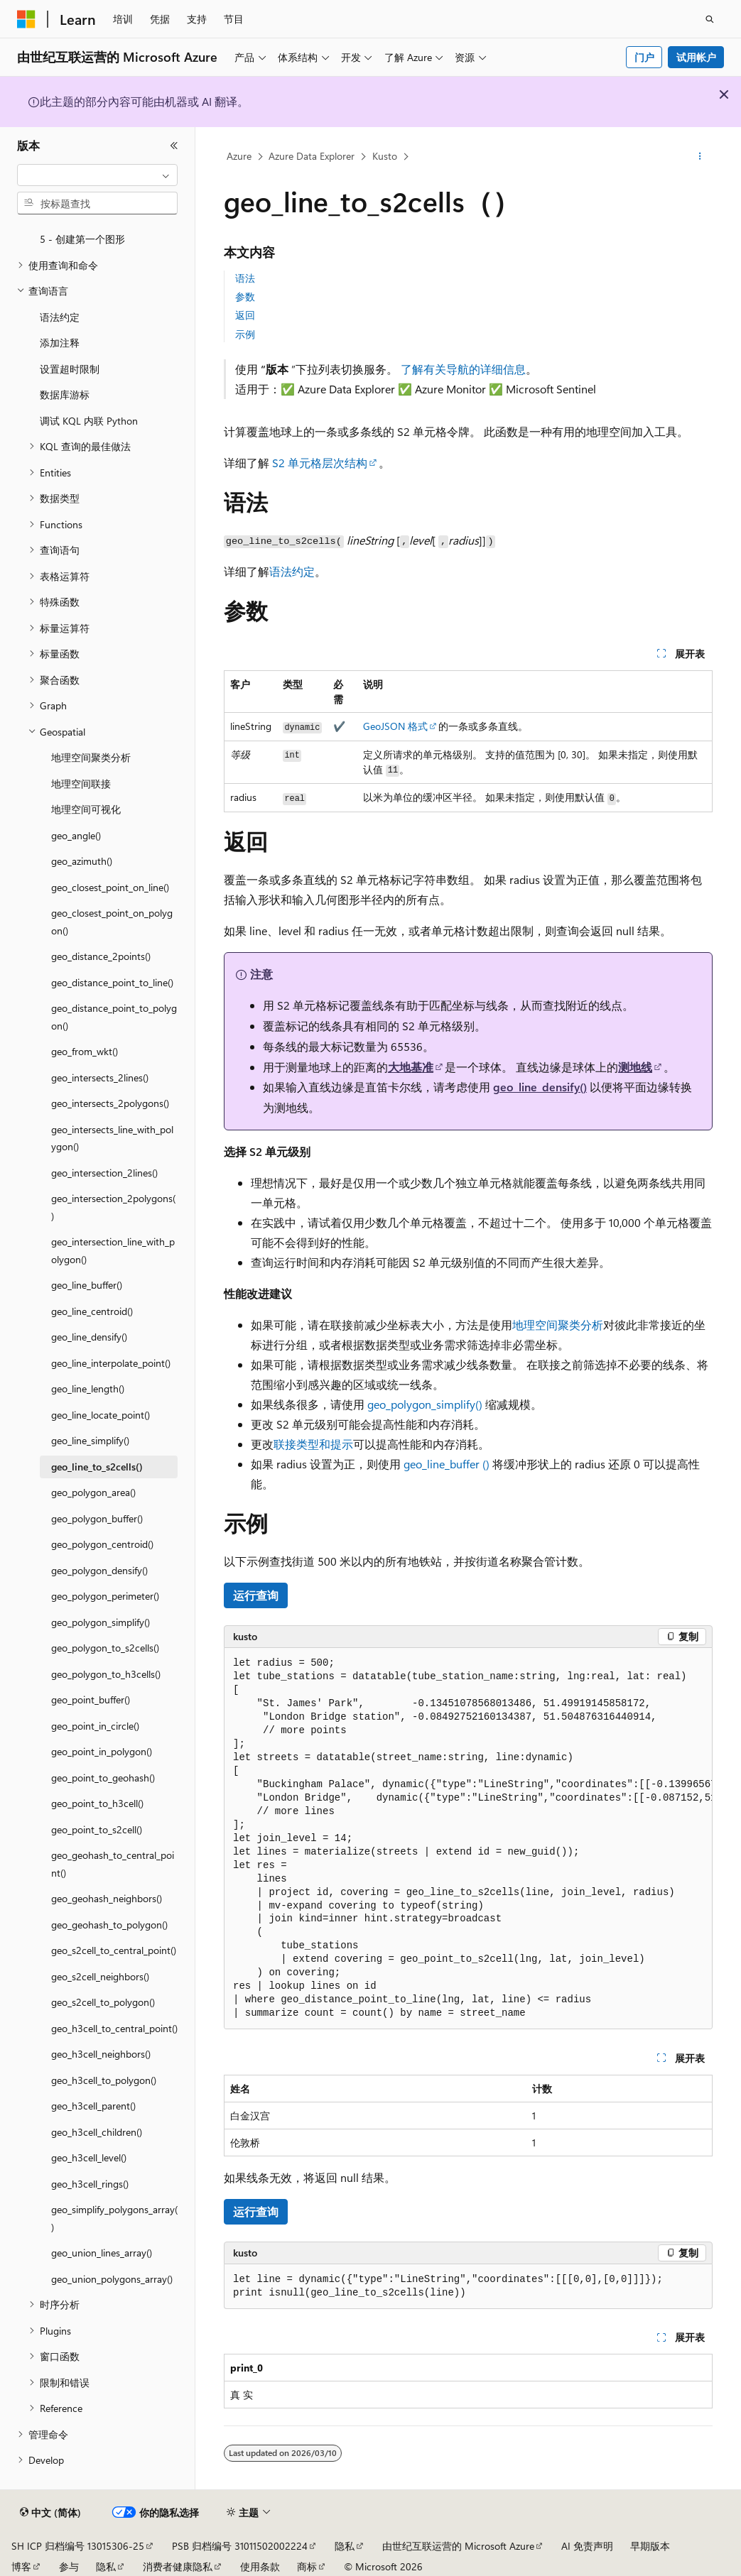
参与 (69, 2566)
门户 (644, 57)
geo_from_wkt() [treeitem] (84, 1051)
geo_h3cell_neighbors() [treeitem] (101, 2054)
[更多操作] (700, 157)
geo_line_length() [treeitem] (87, 1388)
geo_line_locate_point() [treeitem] (100, 1414)
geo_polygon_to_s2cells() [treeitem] (105, 1647)
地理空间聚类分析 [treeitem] (91, 757)
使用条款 (260, 2566)
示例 (245, 334)
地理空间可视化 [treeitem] (86, 809)
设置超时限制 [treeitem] (69, 369)
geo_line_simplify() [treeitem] (90, 1440)
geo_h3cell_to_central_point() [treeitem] (114, 2028)
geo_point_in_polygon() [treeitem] (101, 1751)
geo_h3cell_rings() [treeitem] (90, 2183)
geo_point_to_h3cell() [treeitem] (97, 1803)
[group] (468, 1839)
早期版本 (650, 2546)
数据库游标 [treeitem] (65, 394)
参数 (245, 296)
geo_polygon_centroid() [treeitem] (102, 1544)
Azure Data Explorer (312, 156)
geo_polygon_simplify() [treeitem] (100, 1622)
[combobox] (97, 175)
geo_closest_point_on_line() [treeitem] (110, 887)
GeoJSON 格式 (395, 726)
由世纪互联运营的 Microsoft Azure (458, 2546)
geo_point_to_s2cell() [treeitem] (96, 1829)
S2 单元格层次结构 (319, 462)
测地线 (635, 1066)
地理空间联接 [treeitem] (81, 783)
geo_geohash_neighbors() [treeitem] (106, 1898)
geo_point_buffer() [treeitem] (90, 1699)
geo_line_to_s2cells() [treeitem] (97, 1466)
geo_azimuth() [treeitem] (81, 861)
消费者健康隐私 (177, 2566)
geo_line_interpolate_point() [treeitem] (111, 1363)
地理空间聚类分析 (557, 1324)
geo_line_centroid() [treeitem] (92, 1311)
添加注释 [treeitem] (60, 342)
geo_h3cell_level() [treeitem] (88, 2157)
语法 (245, 278)
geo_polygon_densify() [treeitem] (99, 1570)
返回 (245, 315)
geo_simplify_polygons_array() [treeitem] (114, 2218)
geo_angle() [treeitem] (76, 835)
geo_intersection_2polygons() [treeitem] (113, 1207)
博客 (21, 2566)
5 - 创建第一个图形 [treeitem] (82, 239)
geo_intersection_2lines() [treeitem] (104, 1172)
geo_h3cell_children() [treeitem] (96, 2132)
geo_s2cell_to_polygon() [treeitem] (103, 2002)
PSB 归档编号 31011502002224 (240, 2546)
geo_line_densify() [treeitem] (89, 1336)
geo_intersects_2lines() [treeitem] (99, 1077)
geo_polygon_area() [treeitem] (93, 1492)
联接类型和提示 (313, 1443)
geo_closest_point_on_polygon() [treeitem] (112, 921)
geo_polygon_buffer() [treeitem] (97, 1518)
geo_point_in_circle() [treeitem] (95, 1725)
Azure (239, 156)
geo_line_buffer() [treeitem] (86, 1285)
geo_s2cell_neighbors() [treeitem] (100, 1976)
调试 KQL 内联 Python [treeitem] (89, 420)
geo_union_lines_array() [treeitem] (101, 2252)
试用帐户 (696, 57)
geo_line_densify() (540, 1086)
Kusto (384, 156)
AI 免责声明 (587, 2546)
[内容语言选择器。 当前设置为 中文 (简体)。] (50, 2512)
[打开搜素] (710, 19)
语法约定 (292, 571)
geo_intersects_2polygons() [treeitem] (110, 1103)
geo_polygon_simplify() (424, 1404)
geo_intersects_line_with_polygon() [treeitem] (112, 1138)
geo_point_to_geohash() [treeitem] (103, 1777)
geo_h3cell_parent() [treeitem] (93, 2105)
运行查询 (255, 1595)
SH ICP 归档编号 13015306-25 (77, 2546)
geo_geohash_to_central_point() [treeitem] (112, 1863)
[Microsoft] (26, 19)
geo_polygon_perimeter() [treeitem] (105, 1596)
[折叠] (174, 145)
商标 (307, 2566)
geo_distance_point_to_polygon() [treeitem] (114, 1016)
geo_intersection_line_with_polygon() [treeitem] (113, 1250)
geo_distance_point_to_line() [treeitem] (112, 982)
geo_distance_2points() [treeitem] (101, 956)
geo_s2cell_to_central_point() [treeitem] (113, 1950)
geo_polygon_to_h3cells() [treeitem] (106, 1674)
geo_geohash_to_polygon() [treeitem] (109, 1924)
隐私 (345, 2546)
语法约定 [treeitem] (60, 317)
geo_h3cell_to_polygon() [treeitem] (103, 2080)
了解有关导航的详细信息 (463, 368)
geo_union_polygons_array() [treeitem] (112, 2279)
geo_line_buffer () (448, 1463)
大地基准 (410, 1066)
